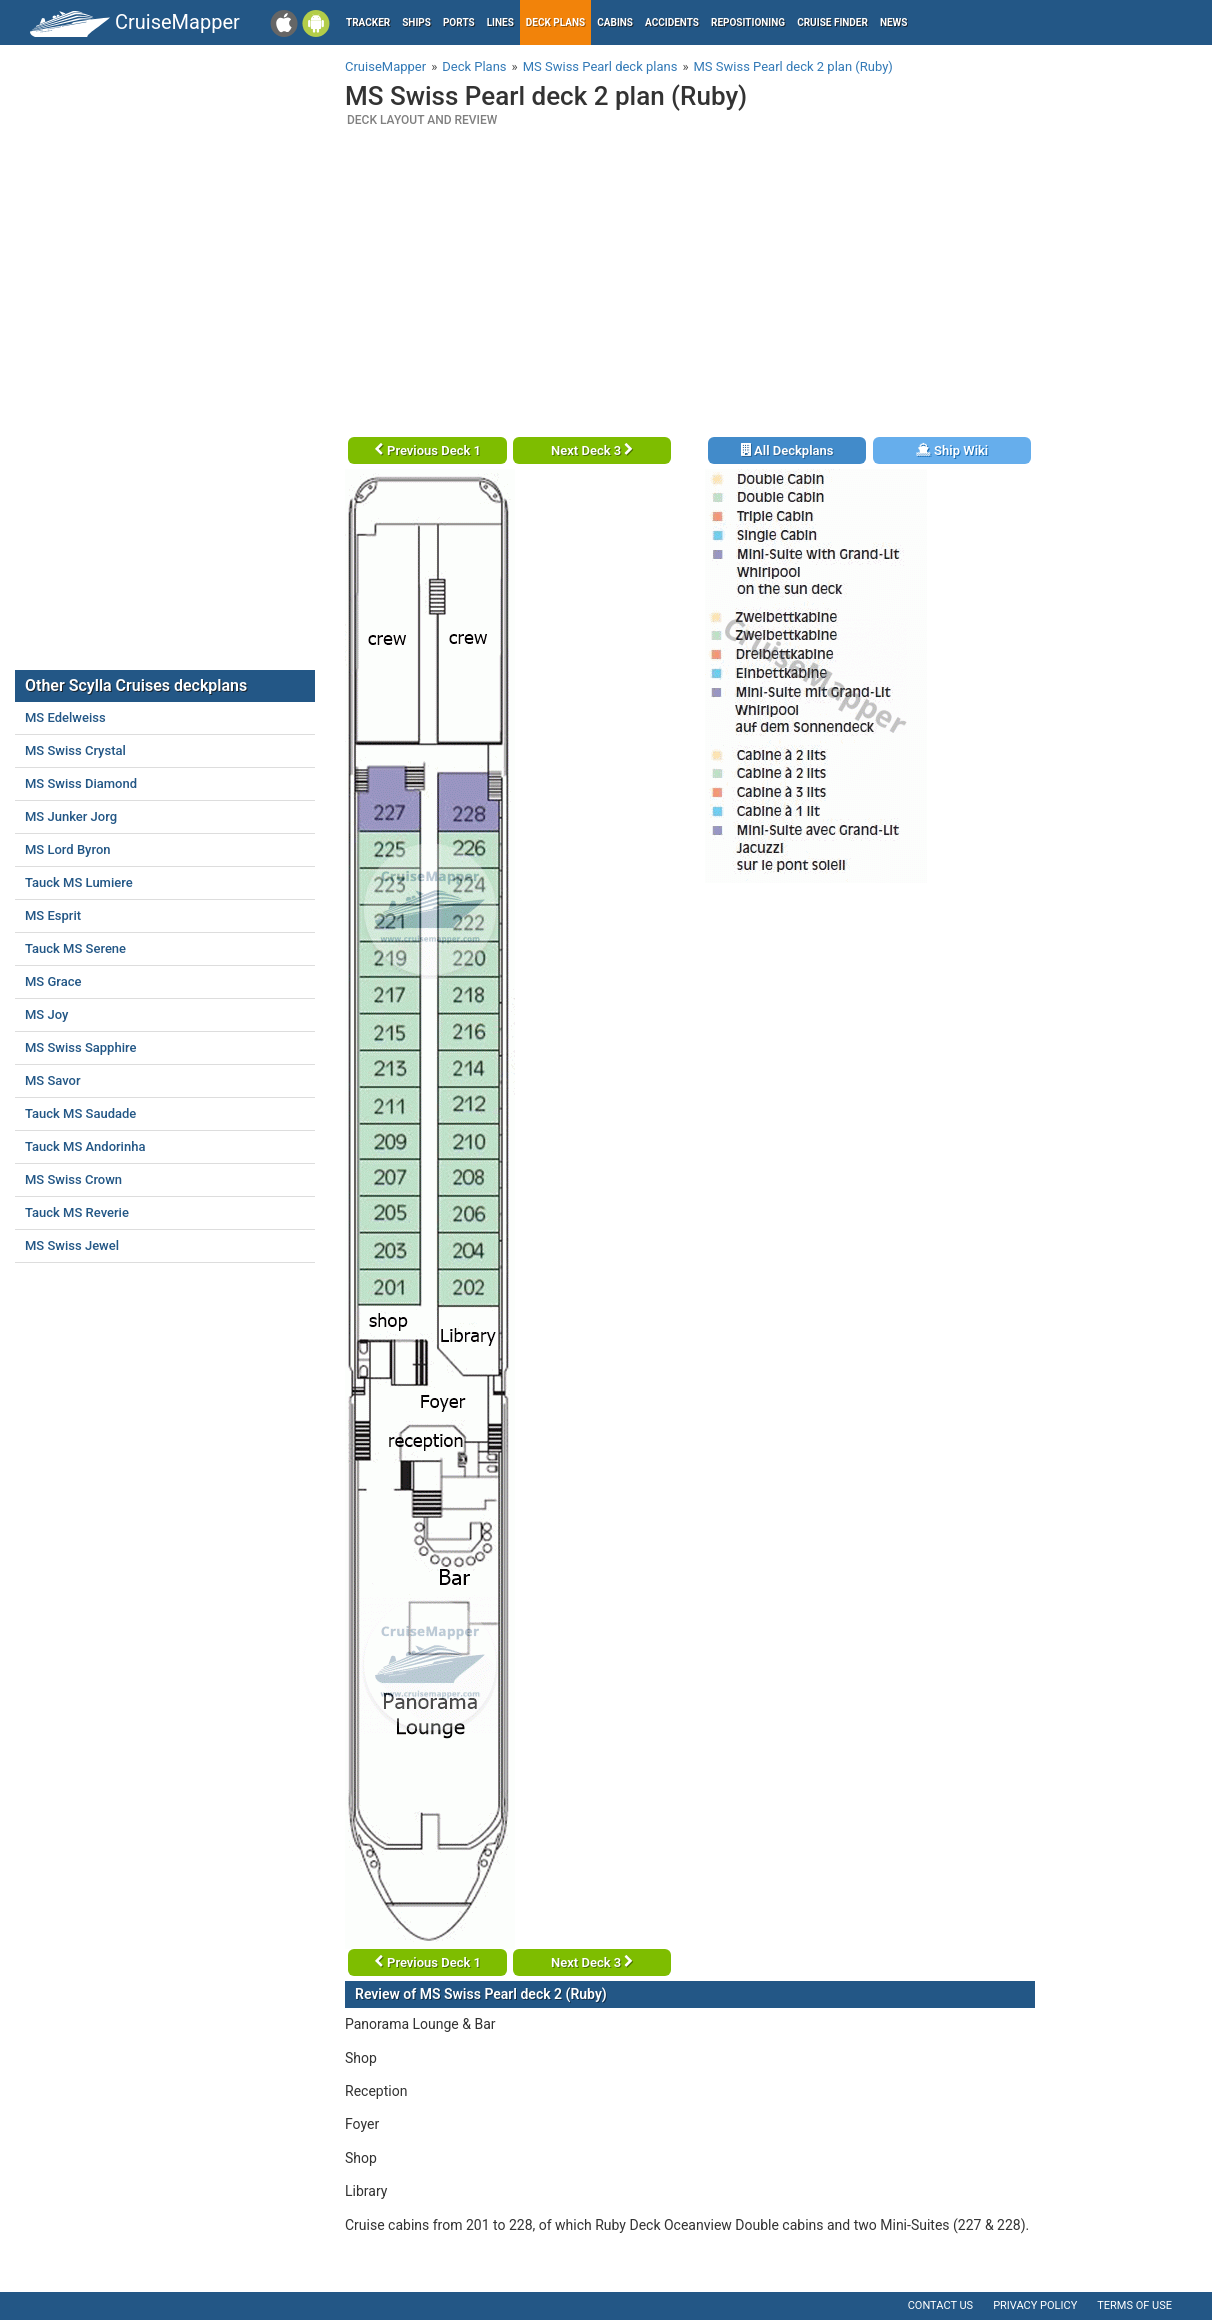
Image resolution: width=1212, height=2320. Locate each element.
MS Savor (53, 1080)
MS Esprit (53, 915)
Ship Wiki (952, 450)
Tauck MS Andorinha (85, 1146)
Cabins (615, 22)
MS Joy (46, 1014)
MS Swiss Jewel (72, 1245)
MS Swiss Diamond (81, 783)
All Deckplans (787, 450)
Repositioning (748, 22)
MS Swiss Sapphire (80, 1047)
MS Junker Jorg (71, 816)
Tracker (368, 22)
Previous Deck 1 (427, 450)
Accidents (672, 22)
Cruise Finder (832, 22)
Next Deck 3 (592, 450)
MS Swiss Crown (73, 1179)
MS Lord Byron (68, 849)
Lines (500, 22)
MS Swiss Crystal (75, 750)
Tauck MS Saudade (80, 1113)
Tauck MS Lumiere (79, 882)
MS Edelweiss (65, 717)
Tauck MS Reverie (77, 1212)
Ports (459, 22)
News (894, 22)
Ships (416, 22)
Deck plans (555, 22)
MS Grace (53, 981)
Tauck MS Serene (75, 948)
